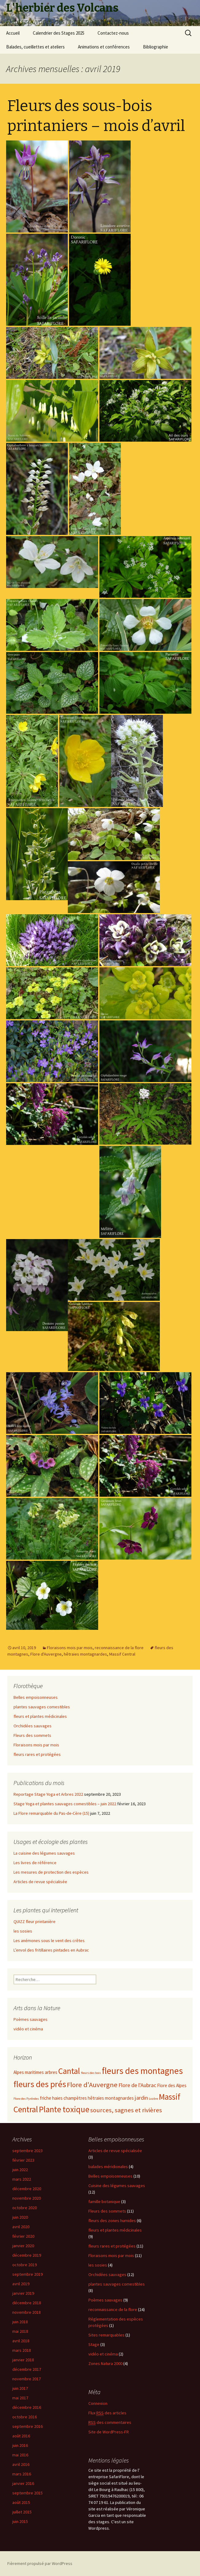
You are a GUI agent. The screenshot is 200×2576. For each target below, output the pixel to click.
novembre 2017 (26, 2379)
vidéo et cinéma (28, 2029)
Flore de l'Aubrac (137, 2085)
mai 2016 (20, 2455)
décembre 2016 (26, 2407)
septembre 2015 (27, 2493)
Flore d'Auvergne (46, 1654)
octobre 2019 (24, 2264)
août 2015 (21, 2502)
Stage (93, 2344)
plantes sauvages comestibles (41, 1707)
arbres (51, 2072)
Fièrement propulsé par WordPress (39, 2563)
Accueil (13, 33)
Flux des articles (107, 2413)
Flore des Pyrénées (26, 2099)
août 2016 (21, 2436)
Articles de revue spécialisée (40, 1881)
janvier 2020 (23, 2245)
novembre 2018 (26, 2312)
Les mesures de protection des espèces (51, 1872)
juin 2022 (20, 2169)
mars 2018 (21, 2350)
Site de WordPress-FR (108, 2432)
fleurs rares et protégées (37, 1754)
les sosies (22, 1931)
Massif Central (122, 1654)
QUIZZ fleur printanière (34, 1921)
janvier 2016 (23, 2483)
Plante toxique (64, 2109)
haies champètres (69, 2098)
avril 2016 (20, 2464)
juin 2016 (20, 2445)
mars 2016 (21, 2474)
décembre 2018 (26, 2302)
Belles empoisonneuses (35, 1697)
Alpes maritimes (28, 2072)
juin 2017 (20, 2388)
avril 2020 (20, 2226)
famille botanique (104, 2201)
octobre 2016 (24, 2417)
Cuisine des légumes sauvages (116, 2185)
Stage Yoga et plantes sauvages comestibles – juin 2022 (64, 1803)
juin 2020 (20, 2217)
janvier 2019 (23, 2293)
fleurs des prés (39, 2084)
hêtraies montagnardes (85, 1654)
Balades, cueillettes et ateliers (35, 47)
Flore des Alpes (172, 2085)
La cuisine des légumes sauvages (44, 1853)
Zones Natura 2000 (105, 2363)
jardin (141, 2097)
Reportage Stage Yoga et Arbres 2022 (48, 1794)
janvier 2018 (23, 2360)
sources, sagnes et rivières (126, 2110)
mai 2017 (20, 2398)
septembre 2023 (27, 2150)
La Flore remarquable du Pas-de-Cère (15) (51, 1813)
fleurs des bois (91, 2073)
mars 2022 (21, 2179)
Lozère (153, 2099)
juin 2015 (20, 2521)
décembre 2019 (26, 2255)
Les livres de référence (34, 1862)
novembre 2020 (26, 2198)
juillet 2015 (22, 2512)
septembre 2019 (27, 2274)
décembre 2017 (26, 2369)
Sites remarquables (106, 2335)
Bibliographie (155, 47)
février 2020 (23, 2236)
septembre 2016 (27, 2426)
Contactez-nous (113, 33)
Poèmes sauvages (30, 2019)
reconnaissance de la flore (119, 1647)
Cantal (69, 2071)
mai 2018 (20, 2331)
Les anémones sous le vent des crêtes (49, 1940)
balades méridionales (108, 2166)
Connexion (97, 2403)
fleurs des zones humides (112, 2220)
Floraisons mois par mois (70, 1647)
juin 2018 (20, 2322)
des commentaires (109, 2422)
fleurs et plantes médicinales (40, 1716)
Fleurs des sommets (32, 1735)
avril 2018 (20, 2341)
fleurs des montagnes (142, 2070)
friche (45, 2098)
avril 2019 (20, 2283)
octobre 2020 (24, 2207)
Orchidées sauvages (32, 1726)
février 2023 (23, 2160)
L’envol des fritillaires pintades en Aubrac (51, 1950)
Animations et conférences (104, 47)
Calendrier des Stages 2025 (58, 33)
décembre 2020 (26, 2188)
